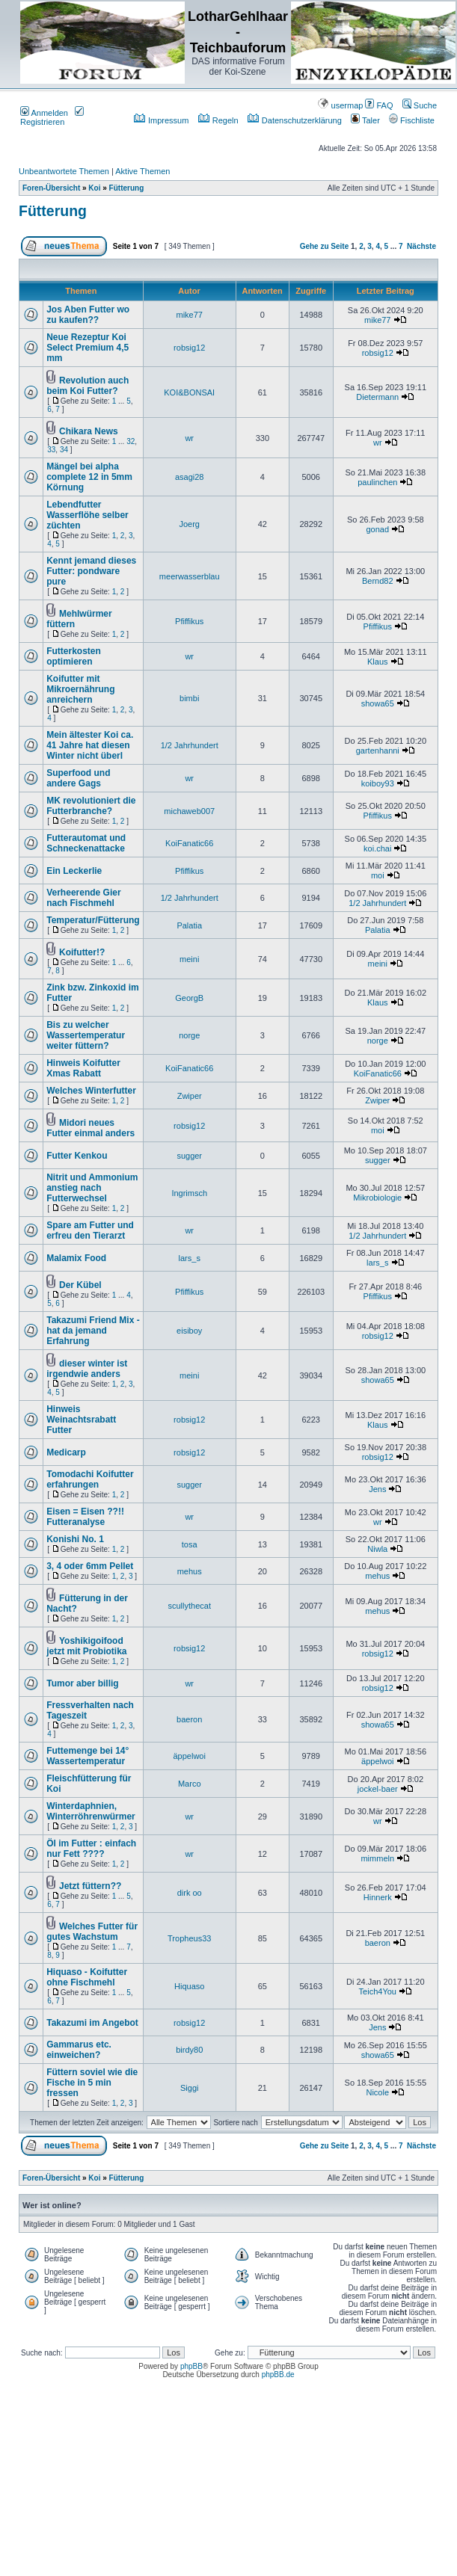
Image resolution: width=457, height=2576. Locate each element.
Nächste (421, 246)
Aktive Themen (142, 171)
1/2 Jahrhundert (189, 745)
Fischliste (412, 120)
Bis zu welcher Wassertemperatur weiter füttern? (85, 1035)
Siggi (189, 2087)
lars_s (189, 1258)
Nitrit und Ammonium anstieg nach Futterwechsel (92, 1188)
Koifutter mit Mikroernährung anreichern (80, 689)
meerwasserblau (189, 576)
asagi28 (189, 476)
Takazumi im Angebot (92, 2023)
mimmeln (377, 1858)
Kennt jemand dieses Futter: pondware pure (91, 571)
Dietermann (377, 396)
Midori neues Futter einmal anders (90, 1128)
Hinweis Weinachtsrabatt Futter (81, 1419)
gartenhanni (377, 750)
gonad (377, 529)
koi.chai (377, 848)
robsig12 (189, 347)
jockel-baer (378, 1788)
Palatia (189, 925)
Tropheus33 (189, 1938)
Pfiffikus (189, 621)
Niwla (377, 1548)
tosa (189, 1544)
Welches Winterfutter (91, 1090)
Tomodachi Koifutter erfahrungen (89, 1479)
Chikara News (88, 431)
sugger (189, 1155)
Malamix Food (76, 1258)
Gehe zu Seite (324, 246)
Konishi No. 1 (75, 1539)
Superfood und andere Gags (78, 778)
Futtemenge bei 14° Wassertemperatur (87, 1755)
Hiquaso (189, 1986)
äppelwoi (190, 1755)
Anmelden (44, 112)
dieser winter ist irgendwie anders (86, 1368)
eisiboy (189, 1330)
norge (189, 1035)
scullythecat (189, 1605)
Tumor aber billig (82, 1683)
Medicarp (66, 1452)
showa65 (377, 703)
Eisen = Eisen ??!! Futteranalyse (85, 1516)
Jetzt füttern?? (90, 1886)
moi (377, 875)
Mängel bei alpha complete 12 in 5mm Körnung (89, 477)
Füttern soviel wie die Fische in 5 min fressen (92, 2082)
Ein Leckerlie (74, 871)
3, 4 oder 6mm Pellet (89, 1566)
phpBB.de (278, 2374)
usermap (340, 105)
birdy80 (189, 2049)
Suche (419, 105)
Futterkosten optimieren (73, 656)
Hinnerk (378, 1897)
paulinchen (377, 482)
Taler (365, 120)
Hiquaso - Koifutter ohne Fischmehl (86, 1977)
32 (130, 441)
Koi (94, 188)
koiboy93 (377, 783)
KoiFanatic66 (189, 843)
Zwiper (189, 1095)
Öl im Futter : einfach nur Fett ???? (91, 1848)
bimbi (189, 698)
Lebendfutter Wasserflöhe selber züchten (87, 515)
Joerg (189, 524)
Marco (189, 1783)
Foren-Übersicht (51, 188)
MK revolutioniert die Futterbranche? (90, 805)
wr (189, 438)
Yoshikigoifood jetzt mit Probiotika (86, 1646)
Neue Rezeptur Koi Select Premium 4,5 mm (87, 347)
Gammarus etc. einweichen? (78, 2049)
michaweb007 (189, 811)
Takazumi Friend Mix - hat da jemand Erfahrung (92, 1330)
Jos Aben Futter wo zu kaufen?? (87, 314)
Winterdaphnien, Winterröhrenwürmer (90, 1811)
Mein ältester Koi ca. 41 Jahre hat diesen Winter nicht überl (89, 745)
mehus (189, 1571)
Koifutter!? (82, 952)
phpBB (191, 2366)
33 (51, 450)
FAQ (379, 105)
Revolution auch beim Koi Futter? (87, 385)
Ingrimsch (189, 1193)
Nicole (377, 2092)
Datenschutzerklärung (295, 120)
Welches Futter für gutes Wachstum (92, 1931)
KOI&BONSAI (189, 392)
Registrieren (52, 117)
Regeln (218, 120)
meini (189, 959)
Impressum (161, 120)
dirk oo (189, 1892)
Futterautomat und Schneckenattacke (86, 843)
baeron (189, 1719)
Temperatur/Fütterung (92, 920)
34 (64, 450)
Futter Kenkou (76, 1155)
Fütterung (126, 188)
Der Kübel (80, 1285)
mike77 (189, 314)
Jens (377, 1489)
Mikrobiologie (377, 1197)
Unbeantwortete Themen (64, 171)
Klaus (377, 661)
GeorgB (189, 997)
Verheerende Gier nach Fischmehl (83, 897)
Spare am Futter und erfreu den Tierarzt (90, 1230)
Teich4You (377, 1991)
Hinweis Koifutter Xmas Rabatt (83, 1068)
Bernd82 (377, 580)
